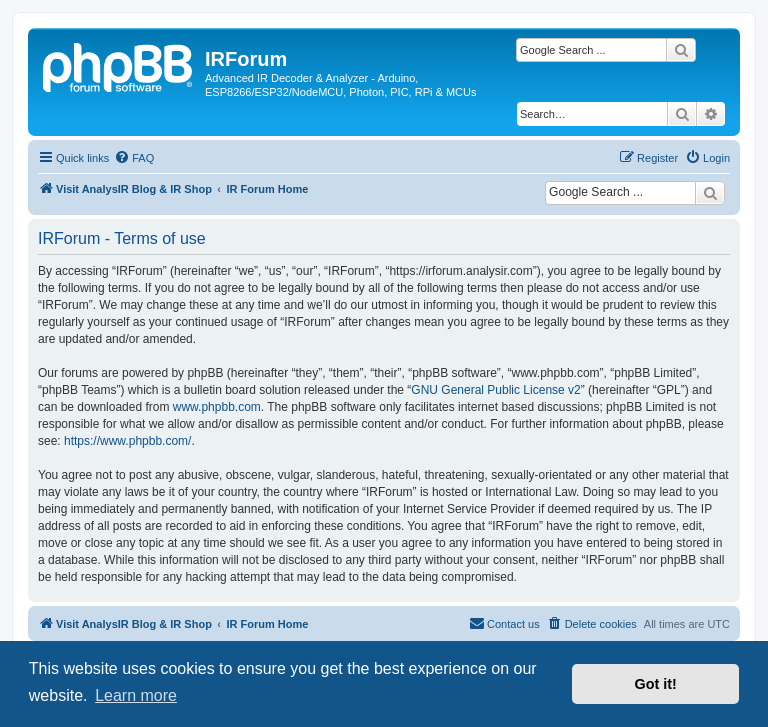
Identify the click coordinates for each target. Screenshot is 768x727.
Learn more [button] (136, 695)
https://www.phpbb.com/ (127, 441)
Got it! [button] (656, 684)
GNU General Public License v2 (495, 390)
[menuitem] (134, 158)
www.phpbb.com (217, 407)
